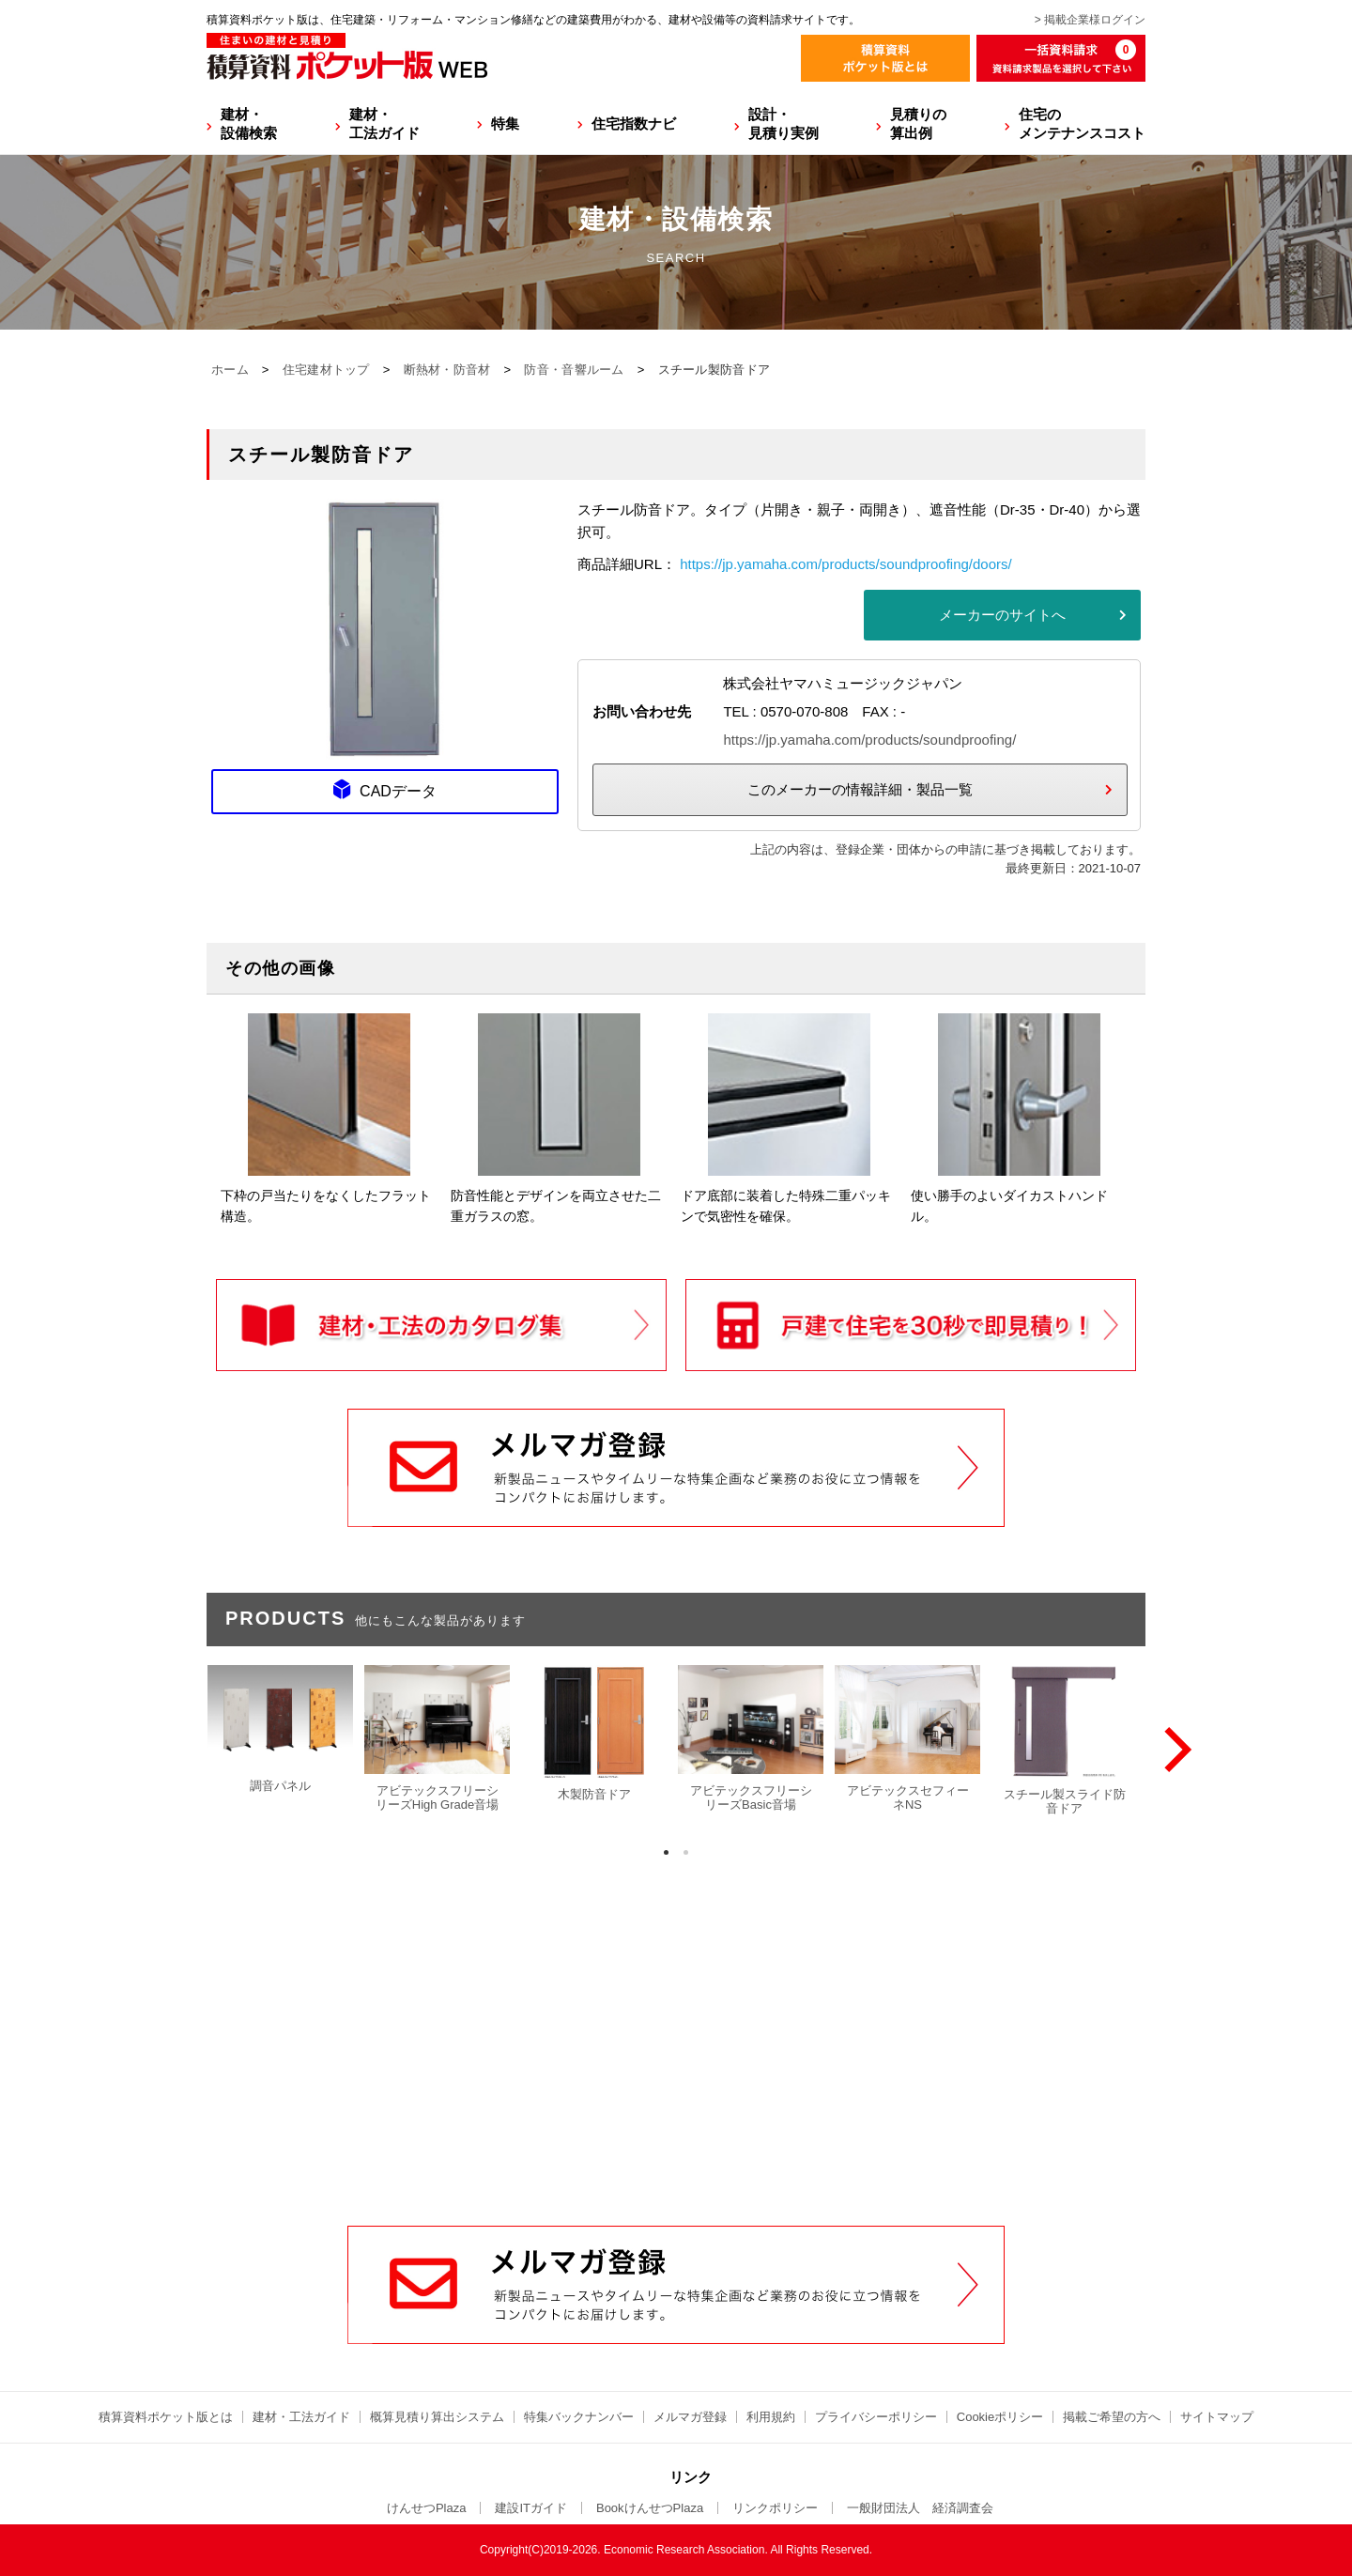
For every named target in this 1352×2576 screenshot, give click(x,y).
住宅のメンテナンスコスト (1082, 123)
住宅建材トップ (326, 369)
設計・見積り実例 (783, 123)
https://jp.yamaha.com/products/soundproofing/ (869, 740)
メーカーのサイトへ (1002, 615)
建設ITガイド (531, 2508)
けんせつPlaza (427, 2508)
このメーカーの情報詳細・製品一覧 (860, 789)
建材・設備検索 (249, 123)
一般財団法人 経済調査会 (920, 2508)
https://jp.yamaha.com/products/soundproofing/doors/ (846, 564)
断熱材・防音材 (447, 369)
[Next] (1173, 1749)
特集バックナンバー (579, 2417)
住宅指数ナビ (634, 123)
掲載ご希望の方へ (1111, 2417)
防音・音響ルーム (573, 369)
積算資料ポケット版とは (166, 2417)
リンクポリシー (775, 2508)
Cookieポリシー (1000, 2417)
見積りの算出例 (918, 123)
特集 (505, 123)
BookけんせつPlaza (649, 2508)
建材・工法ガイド (384, 123)
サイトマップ (1216, 2417)
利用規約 (770, 2417)
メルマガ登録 (690, 2417)
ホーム (230, 369)
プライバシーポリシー (876, 2417)
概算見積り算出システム (437, 2417)
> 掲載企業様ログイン (1090, 19)
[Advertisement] (676, 2083)
